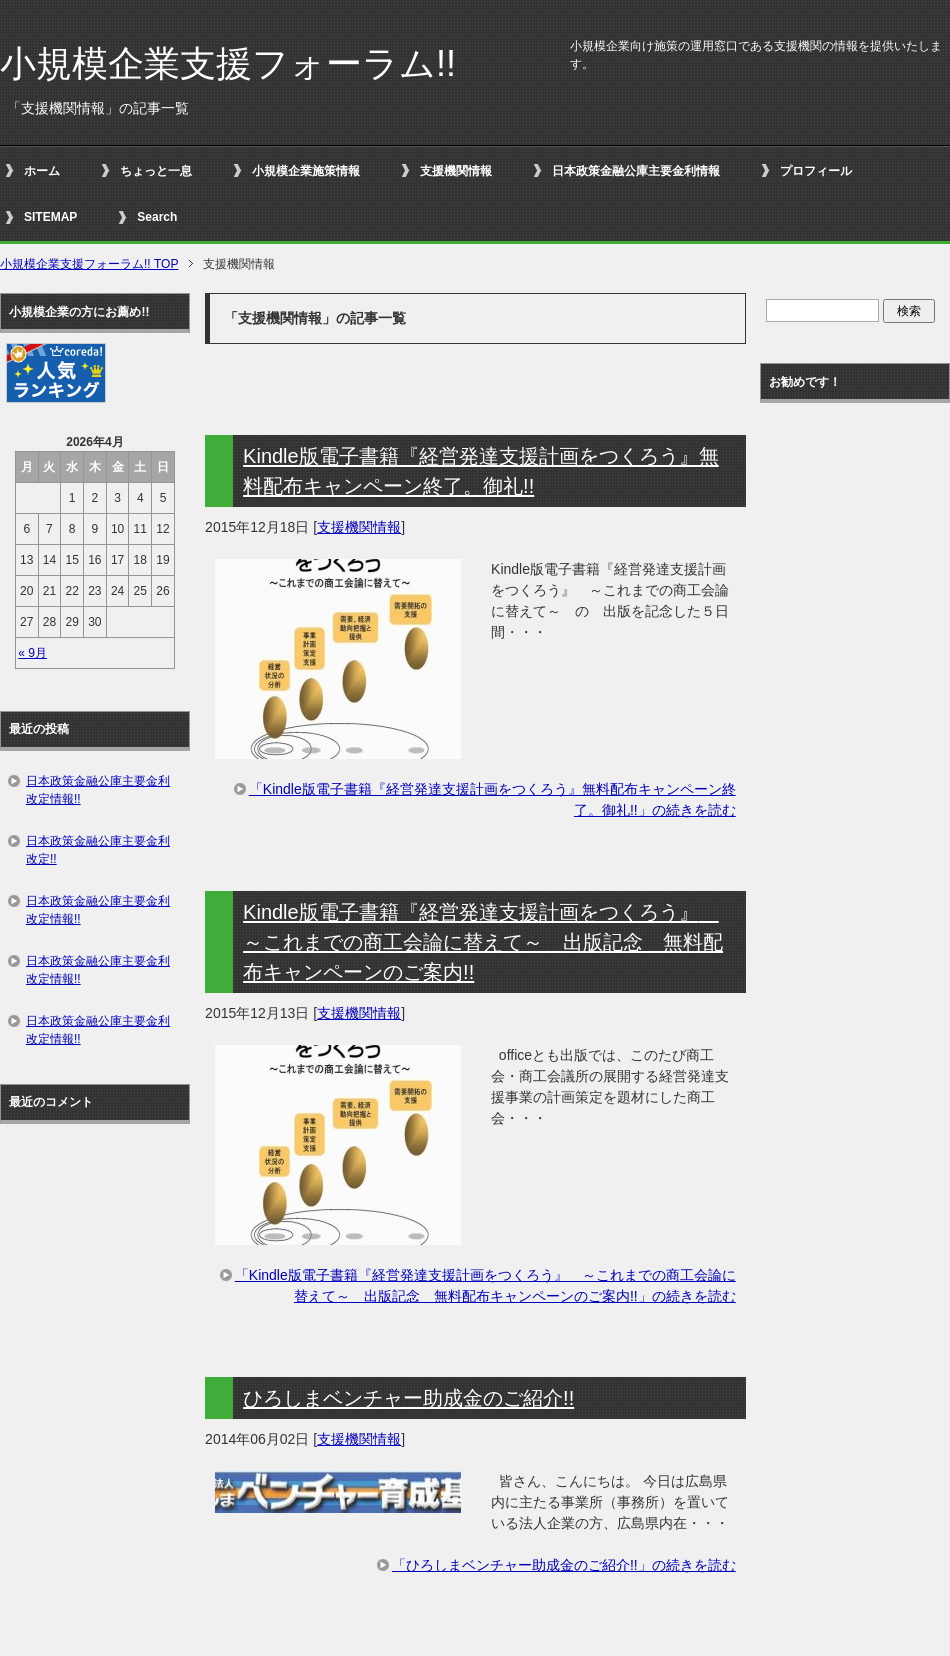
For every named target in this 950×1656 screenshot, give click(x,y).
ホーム (42, 171)
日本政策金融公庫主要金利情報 (636, 171)
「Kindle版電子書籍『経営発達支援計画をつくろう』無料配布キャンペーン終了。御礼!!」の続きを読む (492, 799)
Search (157, 217)
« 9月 (32, 653)
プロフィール (816, 171)
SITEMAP (50, 217)
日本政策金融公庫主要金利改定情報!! (98, 790)
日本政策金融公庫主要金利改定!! (98, 850)
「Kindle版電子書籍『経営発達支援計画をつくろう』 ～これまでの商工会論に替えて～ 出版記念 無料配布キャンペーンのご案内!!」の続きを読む (485, 1285)
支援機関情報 (456, 171)
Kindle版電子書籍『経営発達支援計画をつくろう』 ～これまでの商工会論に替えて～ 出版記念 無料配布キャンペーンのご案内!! (483, 942)
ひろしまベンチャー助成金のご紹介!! (408, 1398)
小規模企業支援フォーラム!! (228, 63)
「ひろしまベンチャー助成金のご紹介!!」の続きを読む (564, 1565)
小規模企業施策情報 (306, 171)
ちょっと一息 (156, 171)
